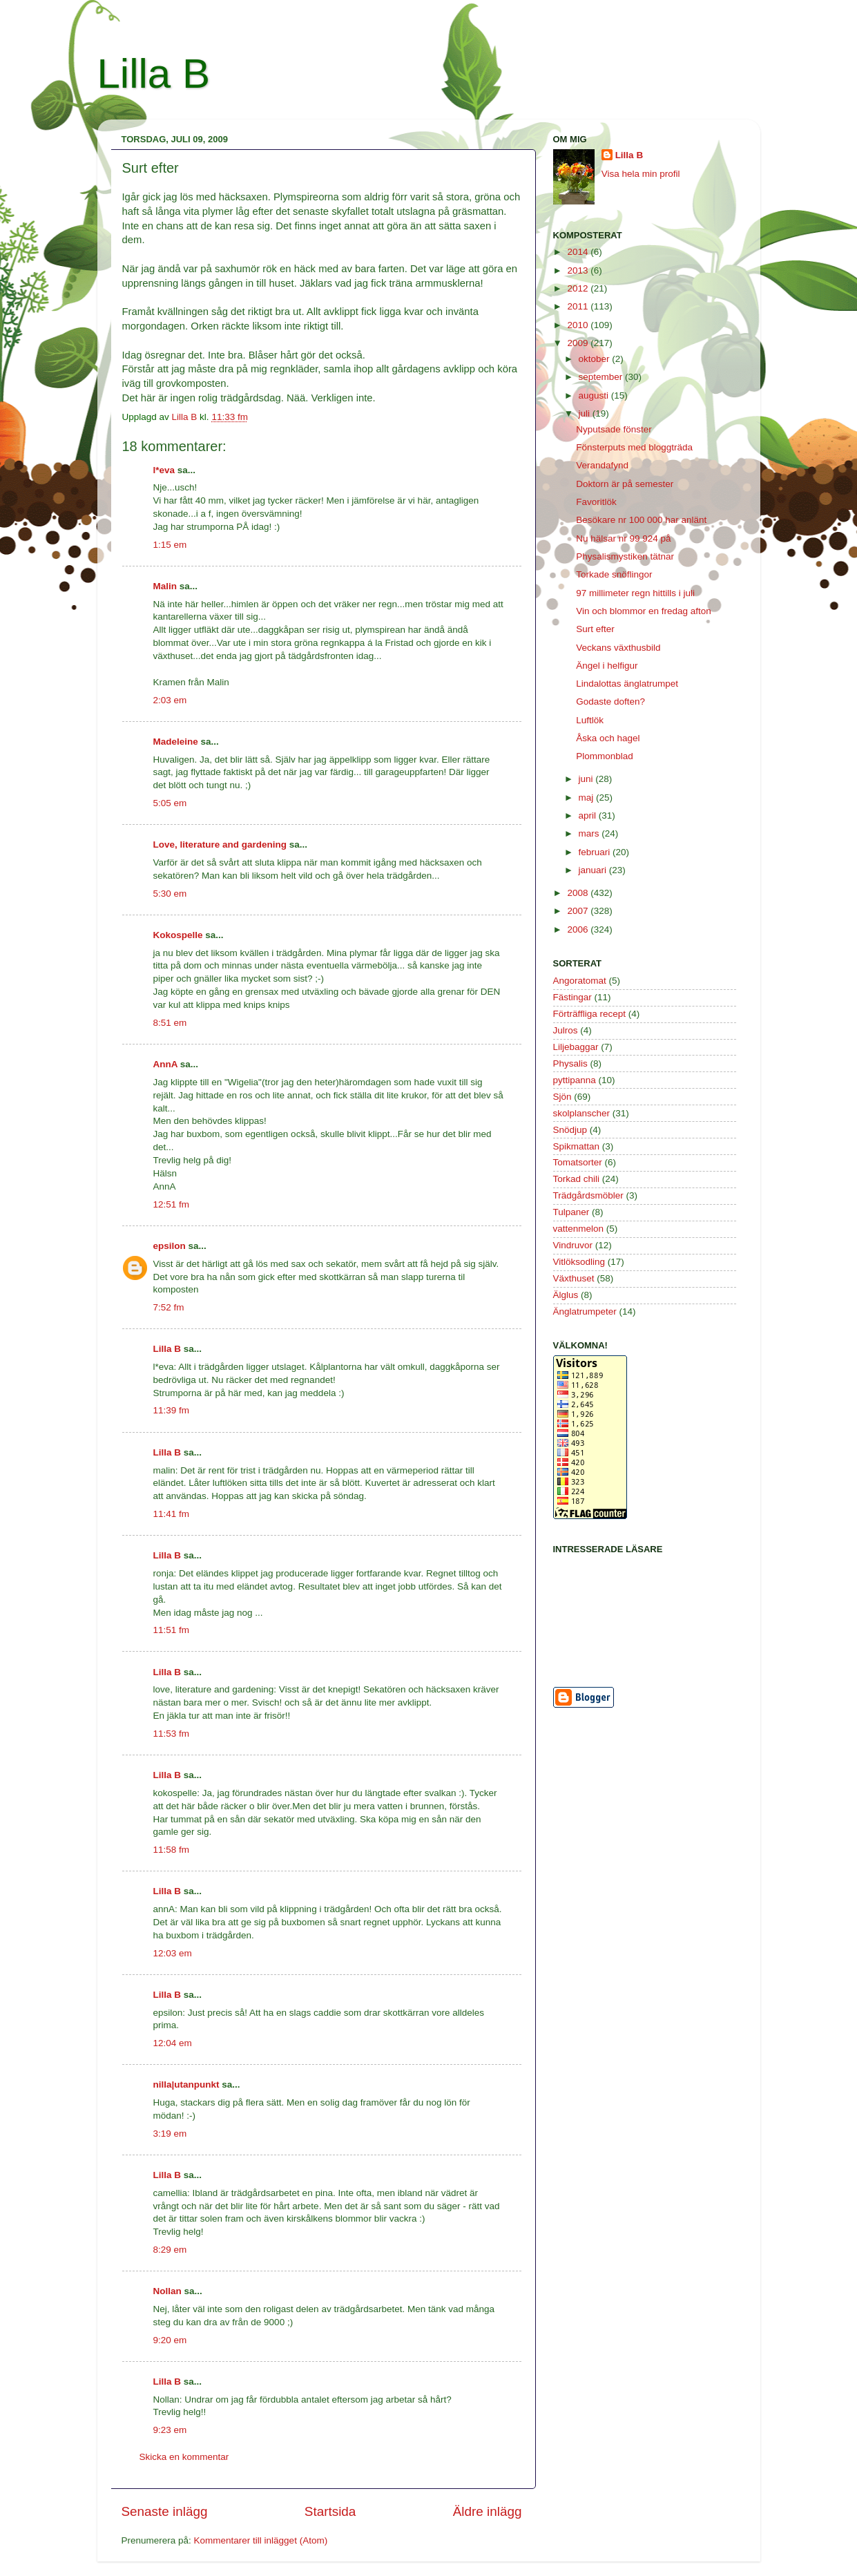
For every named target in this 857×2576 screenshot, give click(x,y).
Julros (565, 1030)
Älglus (566, 1295)
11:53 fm (171, 1733)
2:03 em (170, 700)
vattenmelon (578, 1228)
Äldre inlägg (487, 2511)
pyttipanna (574, 1080)
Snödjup (570, 1130)
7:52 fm (168, 1307)
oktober (596, 359)
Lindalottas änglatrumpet (627, 683)
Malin (165, 586)
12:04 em (172, 2043)
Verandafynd (602, 465)
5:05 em (170, 803)
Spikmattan (576, 1146)
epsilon (169, 1246)
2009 (578, 343)
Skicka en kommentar (184, 2457)
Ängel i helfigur (606, 665)
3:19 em (170, 2133)
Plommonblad (604, 756)
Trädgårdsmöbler (588, 1195)
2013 (578, 270)
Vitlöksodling (579, 1262)
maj (588, 797)
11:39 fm (171, 1410)
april (589, 815)
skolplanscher (581, 1113)
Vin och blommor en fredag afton (643, 611)
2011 (578, 306)
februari (596, 852)
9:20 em (170, 2340)
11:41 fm (171, 1514)
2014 (578, 252)
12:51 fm (171, 1204)
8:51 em (170, 1023)
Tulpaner (571, 1212)
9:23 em (170, 2430)
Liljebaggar (576, 1047)
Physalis (570, 1063)
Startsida (330, 2511)
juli (586, 413)
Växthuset (574, 1278)
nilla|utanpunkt (186, 2084)
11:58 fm (171, 1849)
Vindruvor (573, 1245)
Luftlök (590, 720)
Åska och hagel (607, 738)
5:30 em (170, 893)
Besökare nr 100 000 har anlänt (641, 520)
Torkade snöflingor (614, 574)
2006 (578, 929)
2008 (578, 893)
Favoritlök (596, 502)
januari (594, 870)
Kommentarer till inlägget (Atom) (261, 2540)
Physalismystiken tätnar (625, 556)
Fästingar (572, 997)
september (602, 377)
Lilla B (153, 73)
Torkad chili (576, 1179)
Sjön (562, 1096)
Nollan (167, 2291)
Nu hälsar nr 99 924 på (623, 538)
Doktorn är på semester (624, 484)
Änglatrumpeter (585, 1311)
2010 (578, 325)
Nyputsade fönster (614, 429)
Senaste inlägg (165, 2511)
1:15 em (170, 545)
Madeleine (175, 741)
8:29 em (170, 2249)
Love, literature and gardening (220, 844)
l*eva (164, 470)
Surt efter (595, 629)
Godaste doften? (610, 701)
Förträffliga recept (589, 1014)
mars (590, 833)
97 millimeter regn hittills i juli (635, 593)
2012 (578, 288)
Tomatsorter (577, 1162)
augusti (595, 395)
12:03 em (172, 1953)
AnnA (165, 1064)
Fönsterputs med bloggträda (634, 447)
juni (587, 779)
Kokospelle (178, 935)
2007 (578, 911)
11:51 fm (171, 1630)
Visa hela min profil (640, 174)
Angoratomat (579, 980)
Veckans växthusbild (618, 647)
